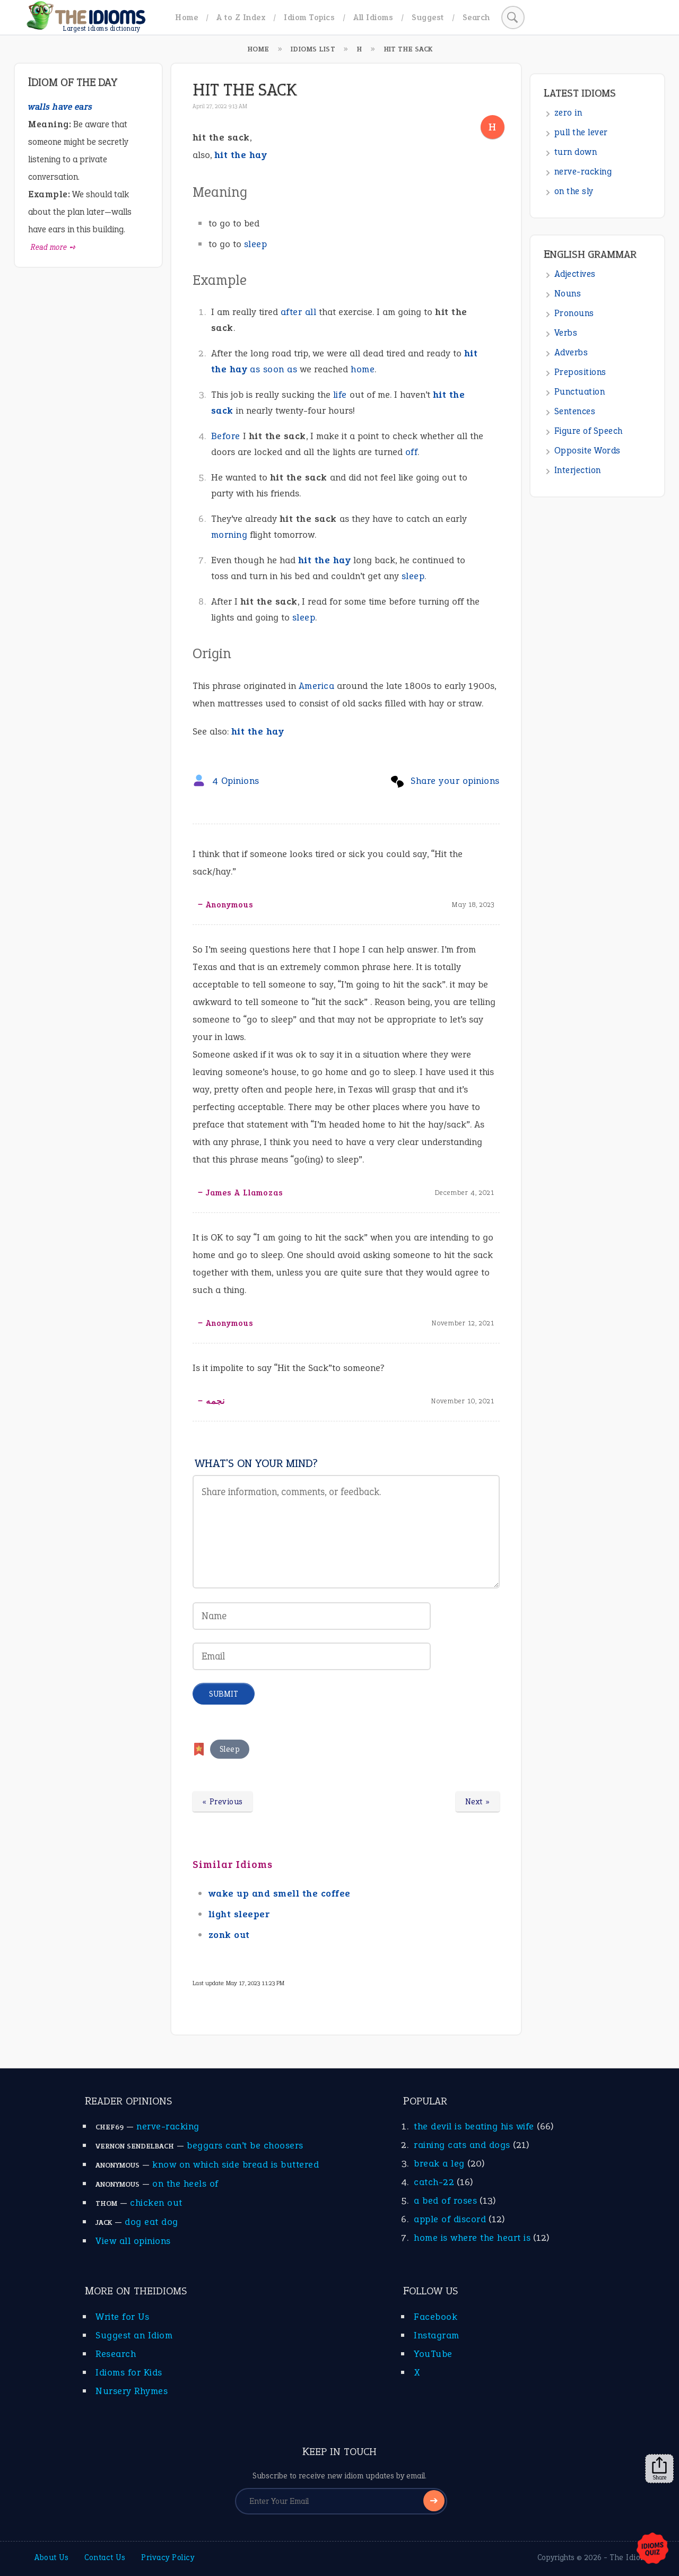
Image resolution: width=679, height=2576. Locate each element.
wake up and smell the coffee (279, 1893)
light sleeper (239, 1914)
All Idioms (373, 17)
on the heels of (185, 2183)
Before (225, 436)
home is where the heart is (472, 2237)
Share (659, 2469)
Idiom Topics (309, 17)
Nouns (567, 293)
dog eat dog (151, 2221)
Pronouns (574, 313)
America (317, 685)
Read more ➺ (53, 247)
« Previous (222, 1801)
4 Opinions (235, 780)
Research (115, 2353)
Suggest (428, 17)
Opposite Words (587, 450)
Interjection (577, 470)
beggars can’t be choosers (245, 2145)
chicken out (156, 2202)
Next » (477, 1801)
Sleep (230, 1749)
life (340, 394)
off (411, 452)
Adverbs (571, 352)
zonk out (229, 1934)
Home (186, 17)
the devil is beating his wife (474, 2126)
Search (476, 17)
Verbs (566, 333)
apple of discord (450, 2219)
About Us (51, 2557)
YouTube (433, 2353)
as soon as (273, 369)
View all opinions (133, 2240)
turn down (575, 152)
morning (229, 534)
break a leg (439, 2163)
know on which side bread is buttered (235, 2164)
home (363, 369)
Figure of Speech (588, 431)
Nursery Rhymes (131, 2391)
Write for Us (122, 2316)
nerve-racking (583, 171)
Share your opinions (455, 780)
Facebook (435, 2316)
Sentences (575, 411)
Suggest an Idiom (133, 2335)
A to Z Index (240, 17)
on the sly (574, 191)
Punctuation (579, 392)
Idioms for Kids (128, 2372)
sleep (255, 244)
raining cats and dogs (462, 2144)
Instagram (436, 2335)
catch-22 (434, 2182)
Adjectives (575, 274)
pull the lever (581, 132)
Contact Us (104, 2557)
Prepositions (580, 372)
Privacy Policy (167, 2557)
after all (299, 311)
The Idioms (630, 2557)
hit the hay (324, 560)
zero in (568, 113)
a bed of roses (445, 2200)
